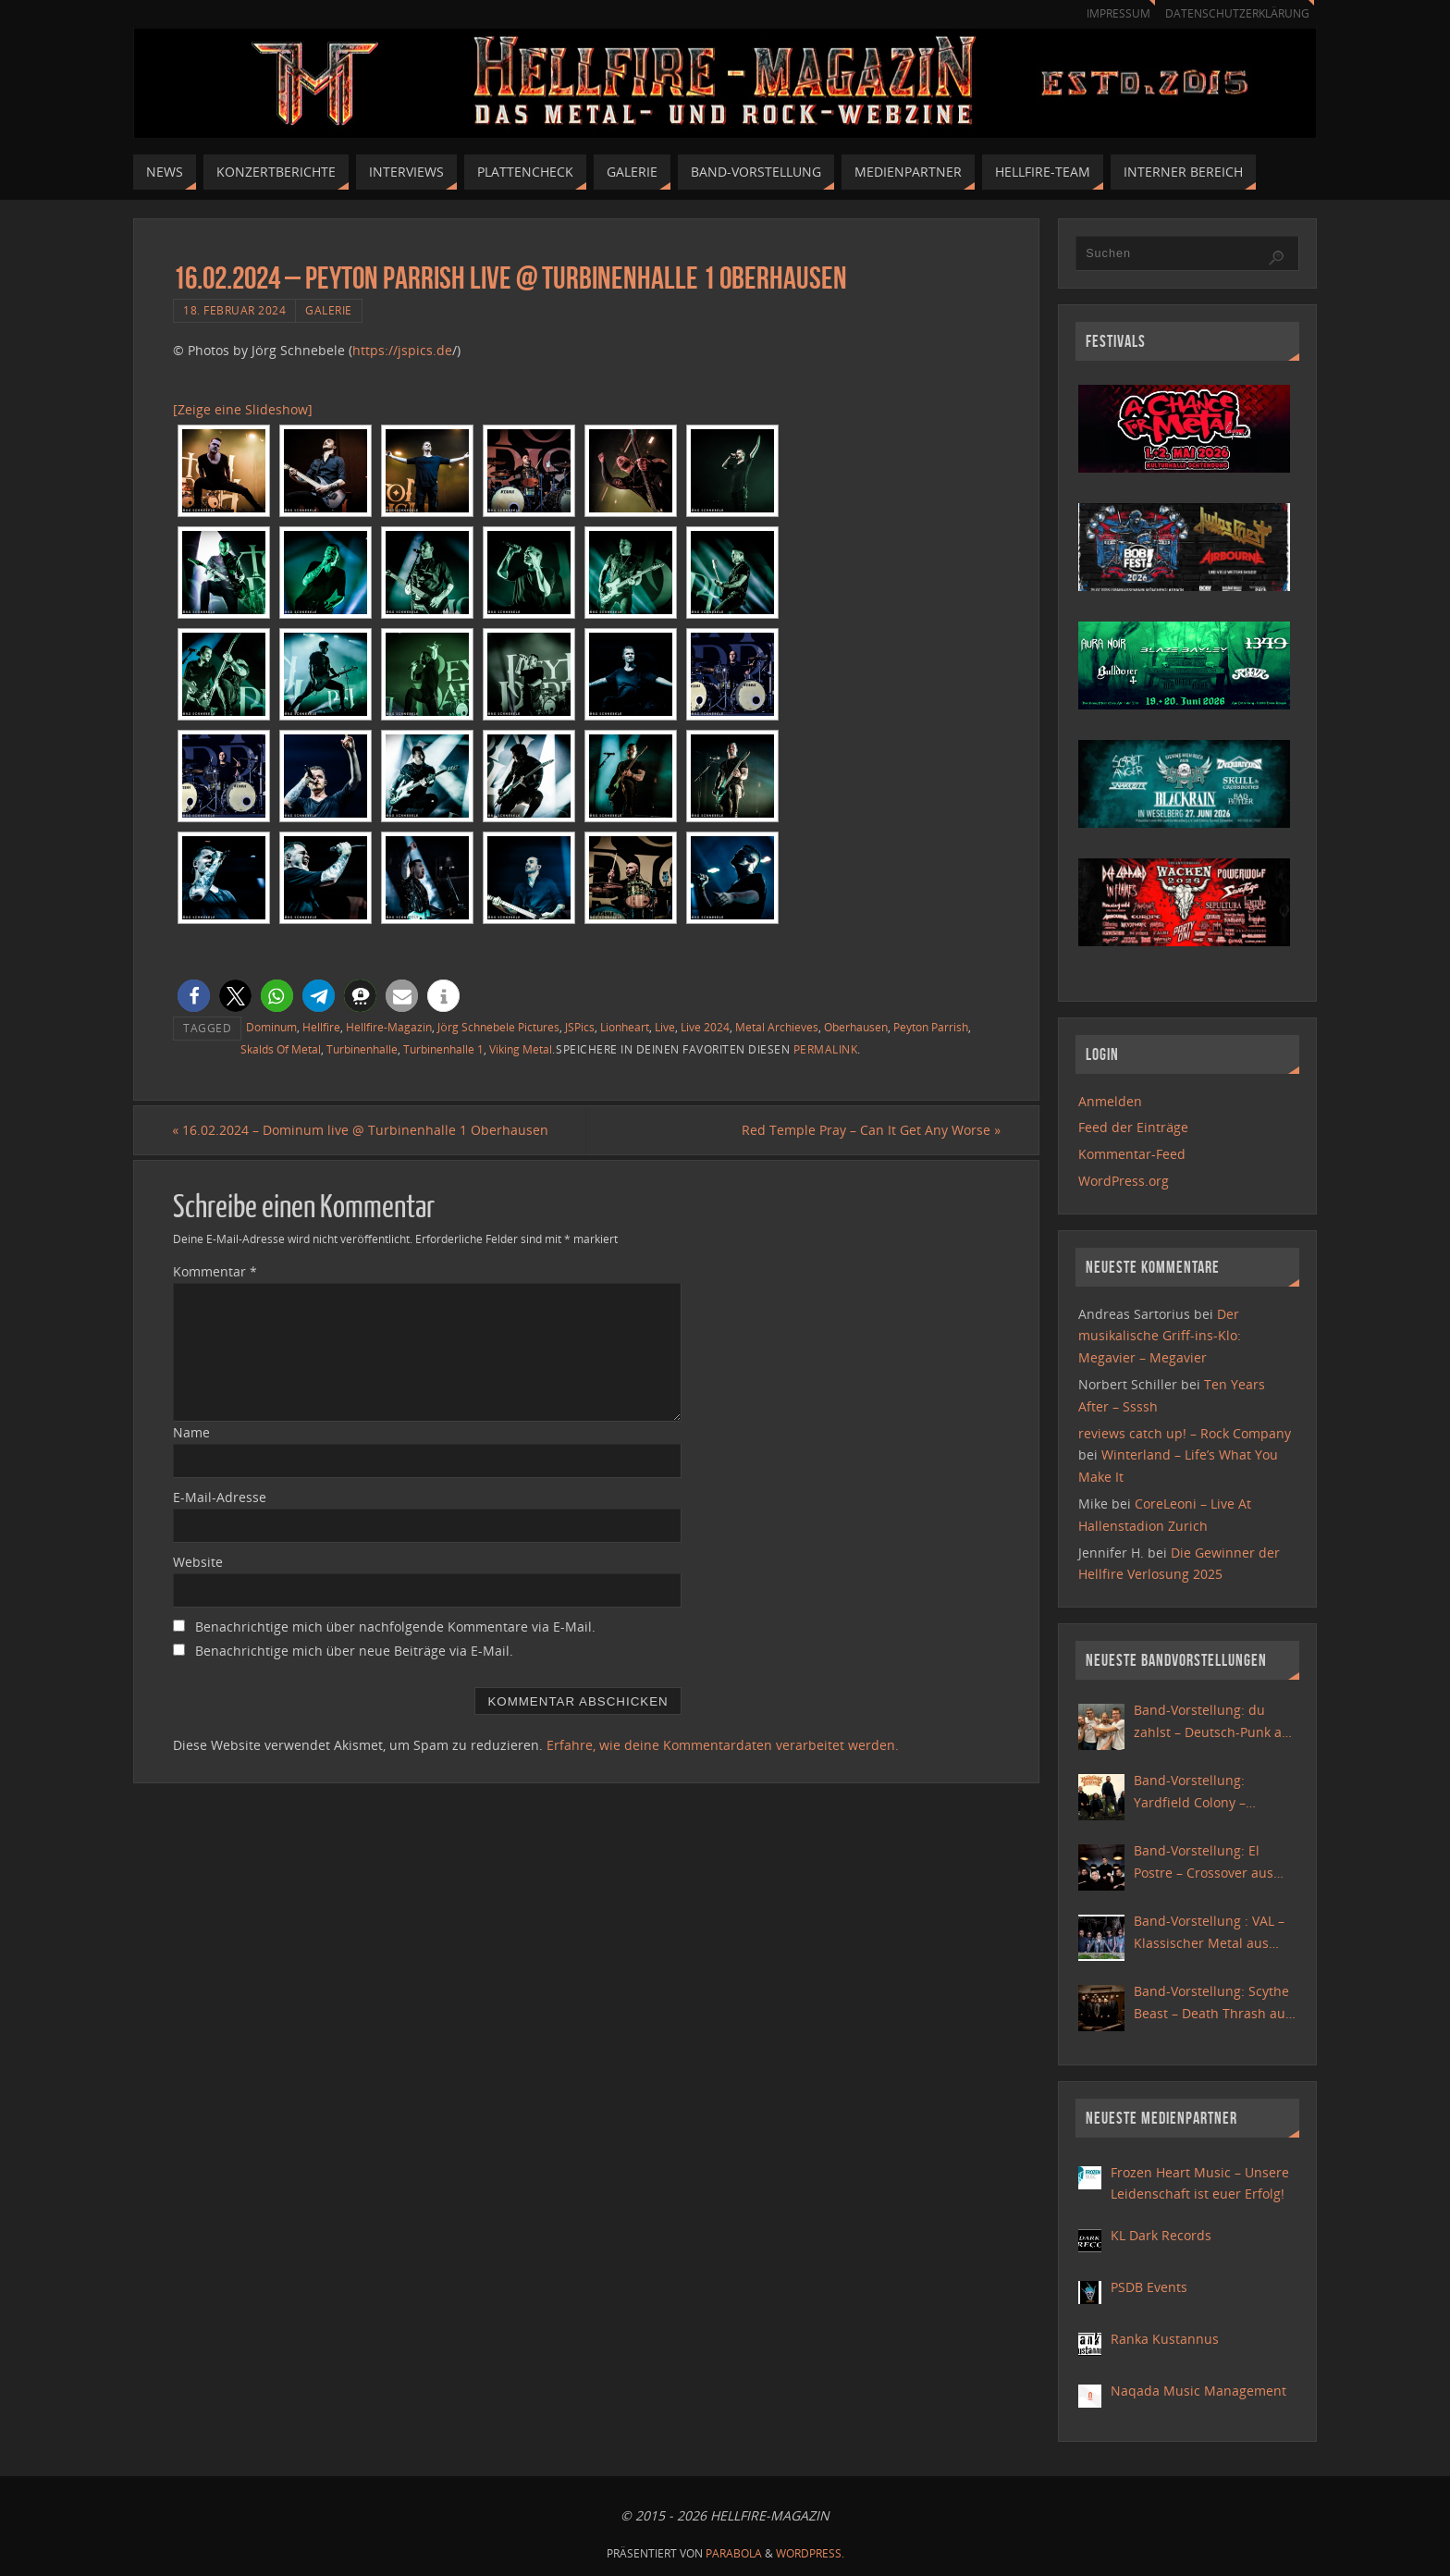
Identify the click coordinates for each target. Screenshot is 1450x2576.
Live (665, 1026)
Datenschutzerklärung (1234, 13)
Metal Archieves (776, 1026)
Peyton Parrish (930, 1026)
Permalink (825, 1048)
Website (198, 1562)
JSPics (580, 1026)
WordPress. (810, 2553)
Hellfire (321, 1026)
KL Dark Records (1161, 2235)
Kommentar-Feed (1132, 1154)
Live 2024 (705, 1026)
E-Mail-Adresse (219, 1497)
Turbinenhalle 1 (443, 1048)
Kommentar (215, 1271)
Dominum (271, 1026)
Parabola (734, 2553)
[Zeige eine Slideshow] (243, 409)
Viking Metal (520, 1048)
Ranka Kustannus (1165, 2339)
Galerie (328, 309)
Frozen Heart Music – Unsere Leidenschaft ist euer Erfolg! (1200, 2183)
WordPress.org (1123, 1180)
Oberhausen (856, 1026)
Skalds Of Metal (280, 1048)
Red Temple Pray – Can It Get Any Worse (870, 1130)
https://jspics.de (402, 350)
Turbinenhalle (362, 1048)
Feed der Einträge (1133, 1127)
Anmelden (1110, 1101)
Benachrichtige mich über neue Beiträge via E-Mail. (354, 1650)
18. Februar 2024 (234, 309)
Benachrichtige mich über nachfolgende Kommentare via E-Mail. (395, 1626)
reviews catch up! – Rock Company (1184, 1433)
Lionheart (624, 1026)
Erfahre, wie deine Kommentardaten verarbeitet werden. (723, 1745)
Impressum (1109, 13)
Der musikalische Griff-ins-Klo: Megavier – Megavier (1159, 1336)
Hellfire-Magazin (389, 1026)
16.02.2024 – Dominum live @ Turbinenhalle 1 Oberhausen (361, 1130)
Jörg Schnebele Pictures (498, 1026)
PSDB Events (1149, 2287)
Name (191, 1432)
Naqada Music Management (1198, 2390)
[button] (194, 996)
